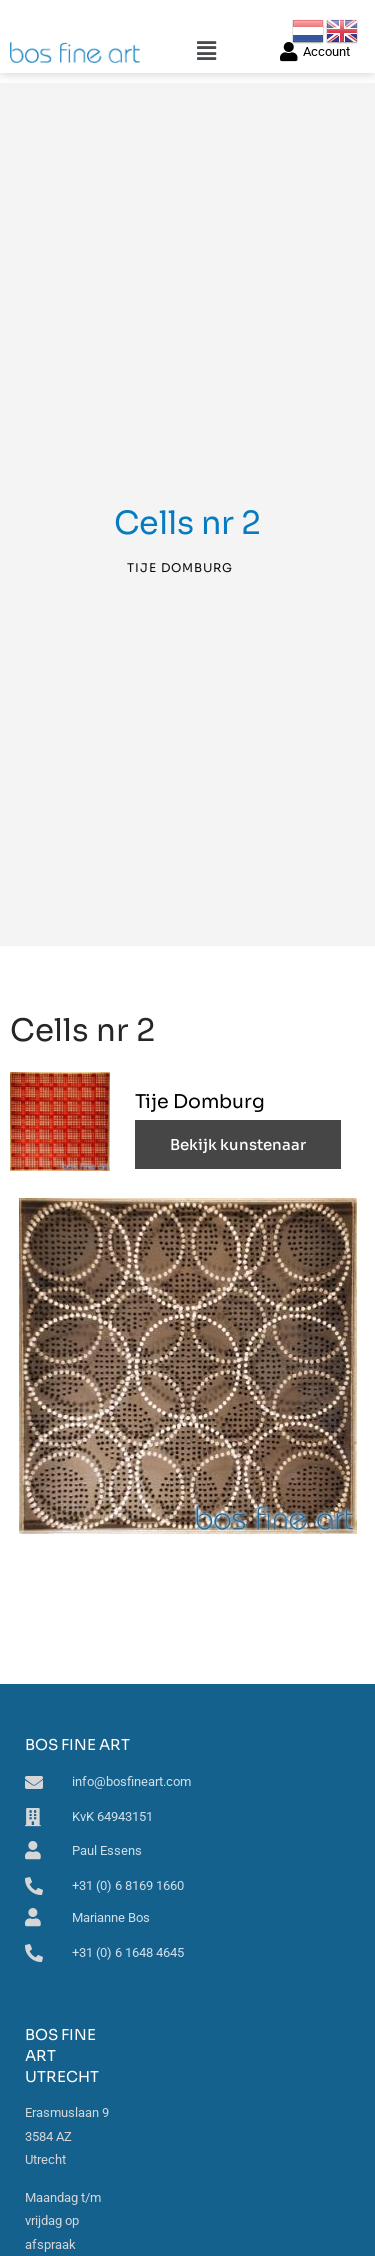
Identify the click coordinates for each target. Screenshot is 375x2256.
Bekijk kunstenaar (238, 1144)
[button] (206, 51)
